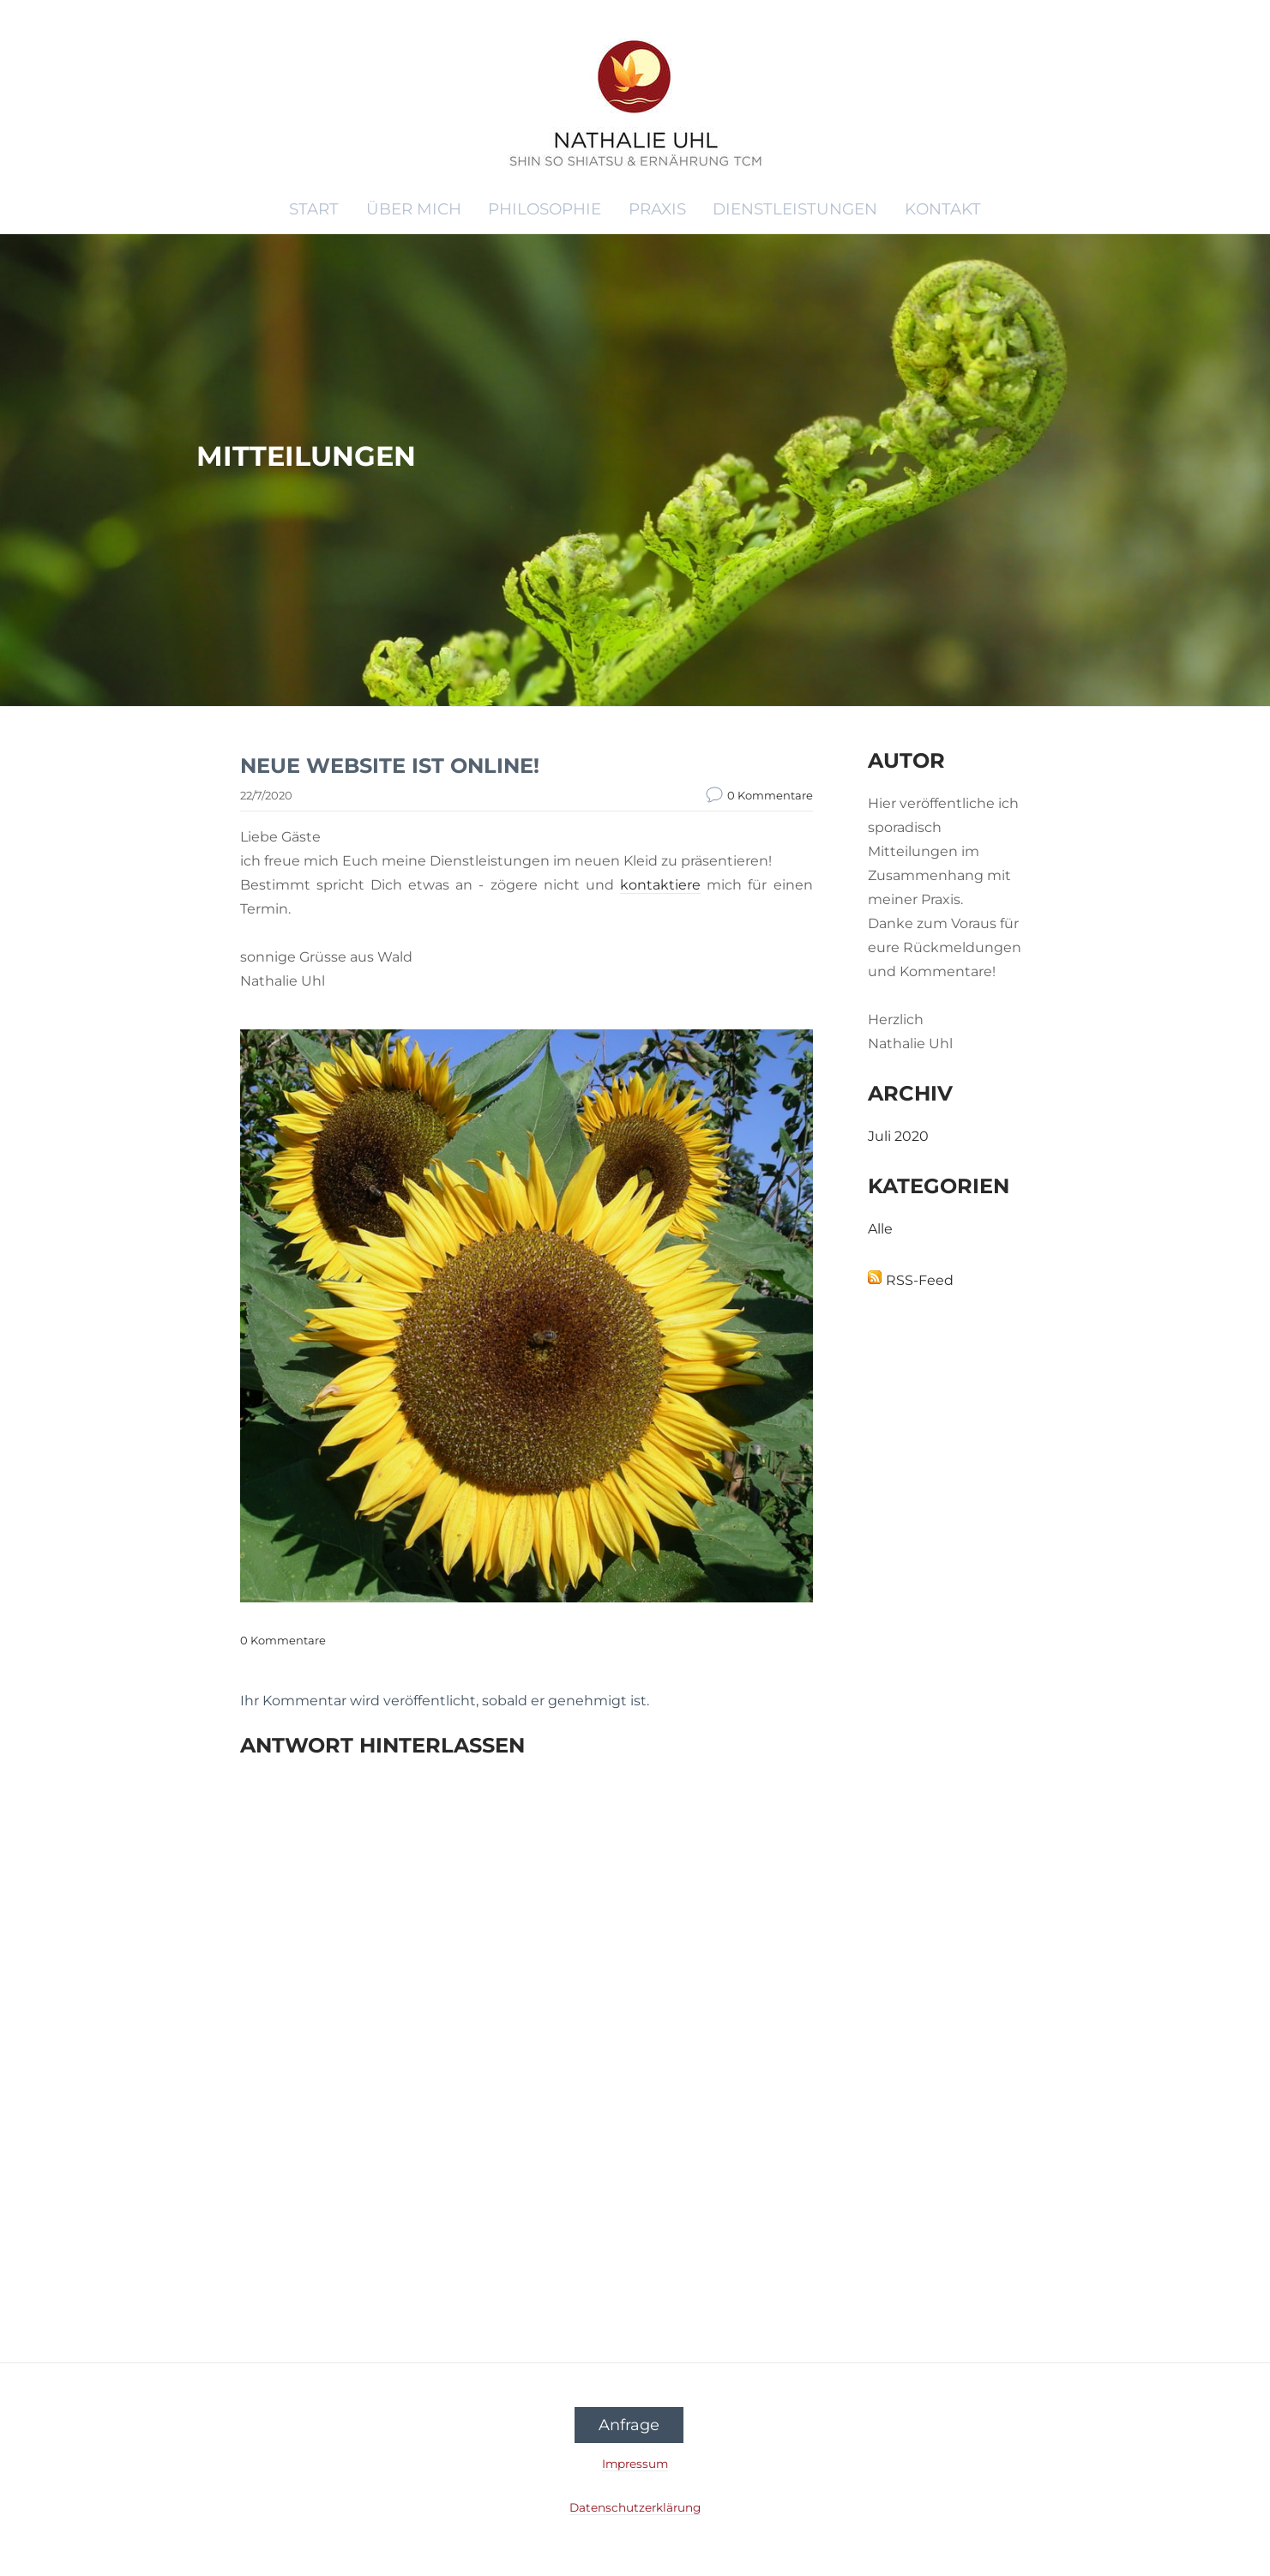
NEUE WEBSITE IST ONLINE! (389, 765)
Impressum (635, 2463)
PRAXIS (657, 209)
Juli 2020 (898, 1136)
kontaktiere (660, 885)
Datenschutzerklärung (635, 2507)
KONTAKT (943, 209)
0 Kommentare (770, 795)
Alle (880, 1229)
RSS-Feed (920, 1280)
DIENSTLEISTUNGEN (795, 209)
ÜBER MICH (413, 209)
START (314, 209)
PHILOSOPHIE (544, 209)
